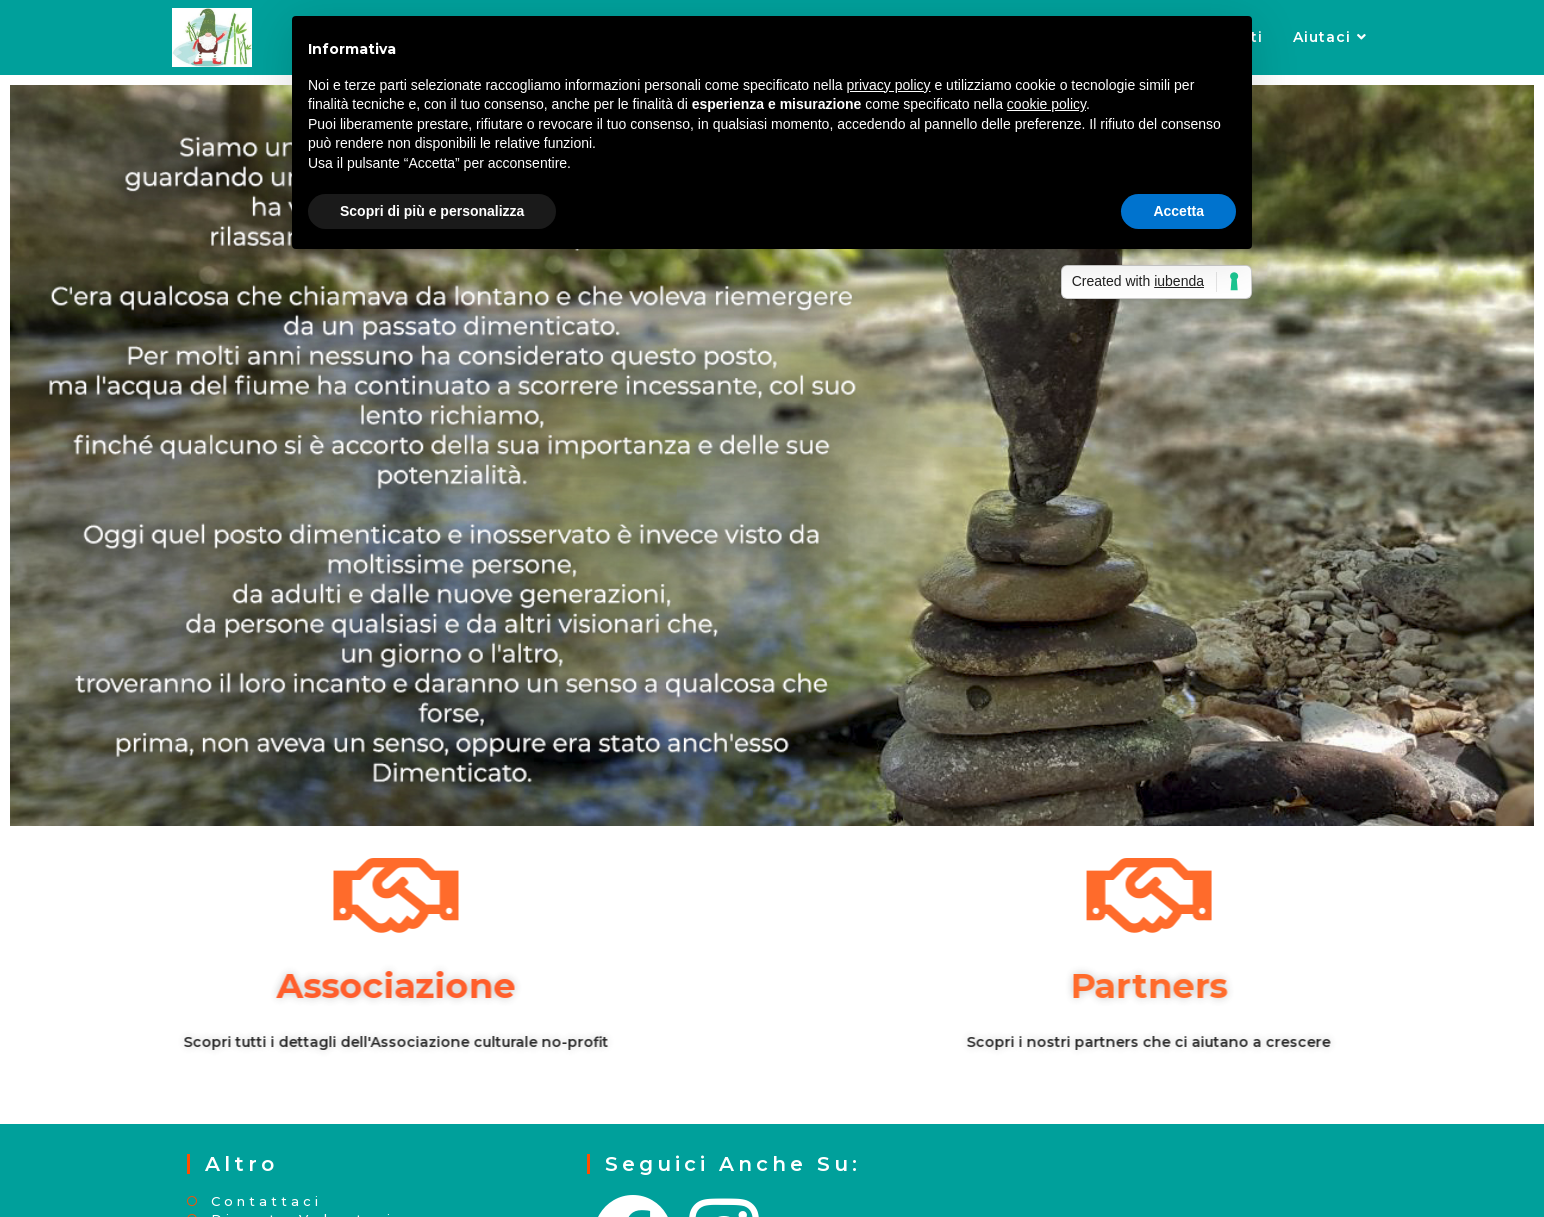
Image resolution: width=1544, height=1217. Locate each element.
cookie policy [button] (1046, 104)
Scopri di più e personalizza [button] (432, 211)
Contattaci (266, 1201)
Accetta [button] (1178, 211)
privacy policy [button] (889, 85)
